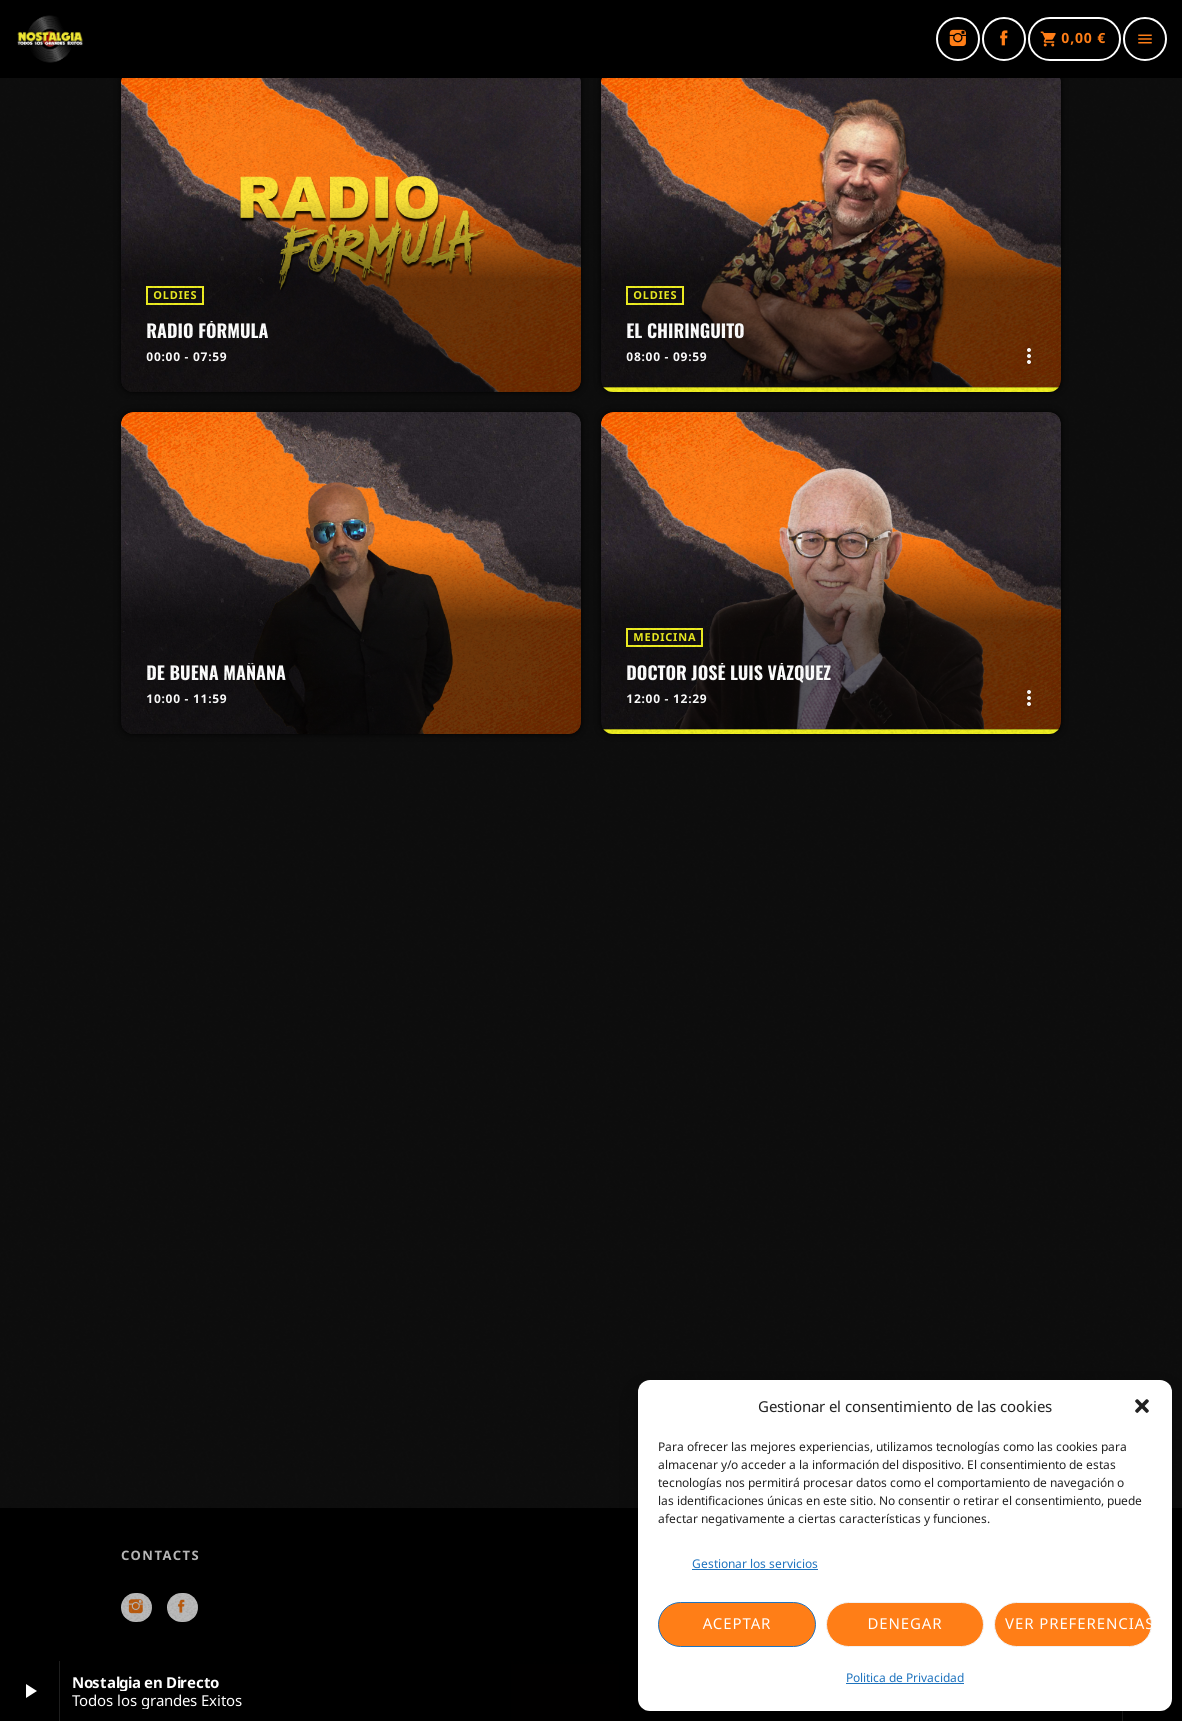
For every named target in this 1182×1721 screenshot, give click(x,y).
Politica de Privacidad (905, 1677)
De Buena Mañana (216, 673)
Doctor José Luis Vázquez (728, 673)
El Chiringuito (685, 331)
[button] (1142, 1406)
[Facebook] (1004, 39)
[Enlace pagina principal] (50, 39)
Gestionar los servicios (755, 1563)
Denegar (904, 1624)
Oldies (175, 295)
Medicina (664, 637)
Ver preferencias (1078, 1624)
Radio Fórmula (207, 331)
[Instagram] (958, 39)
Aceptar (737, 1624)
